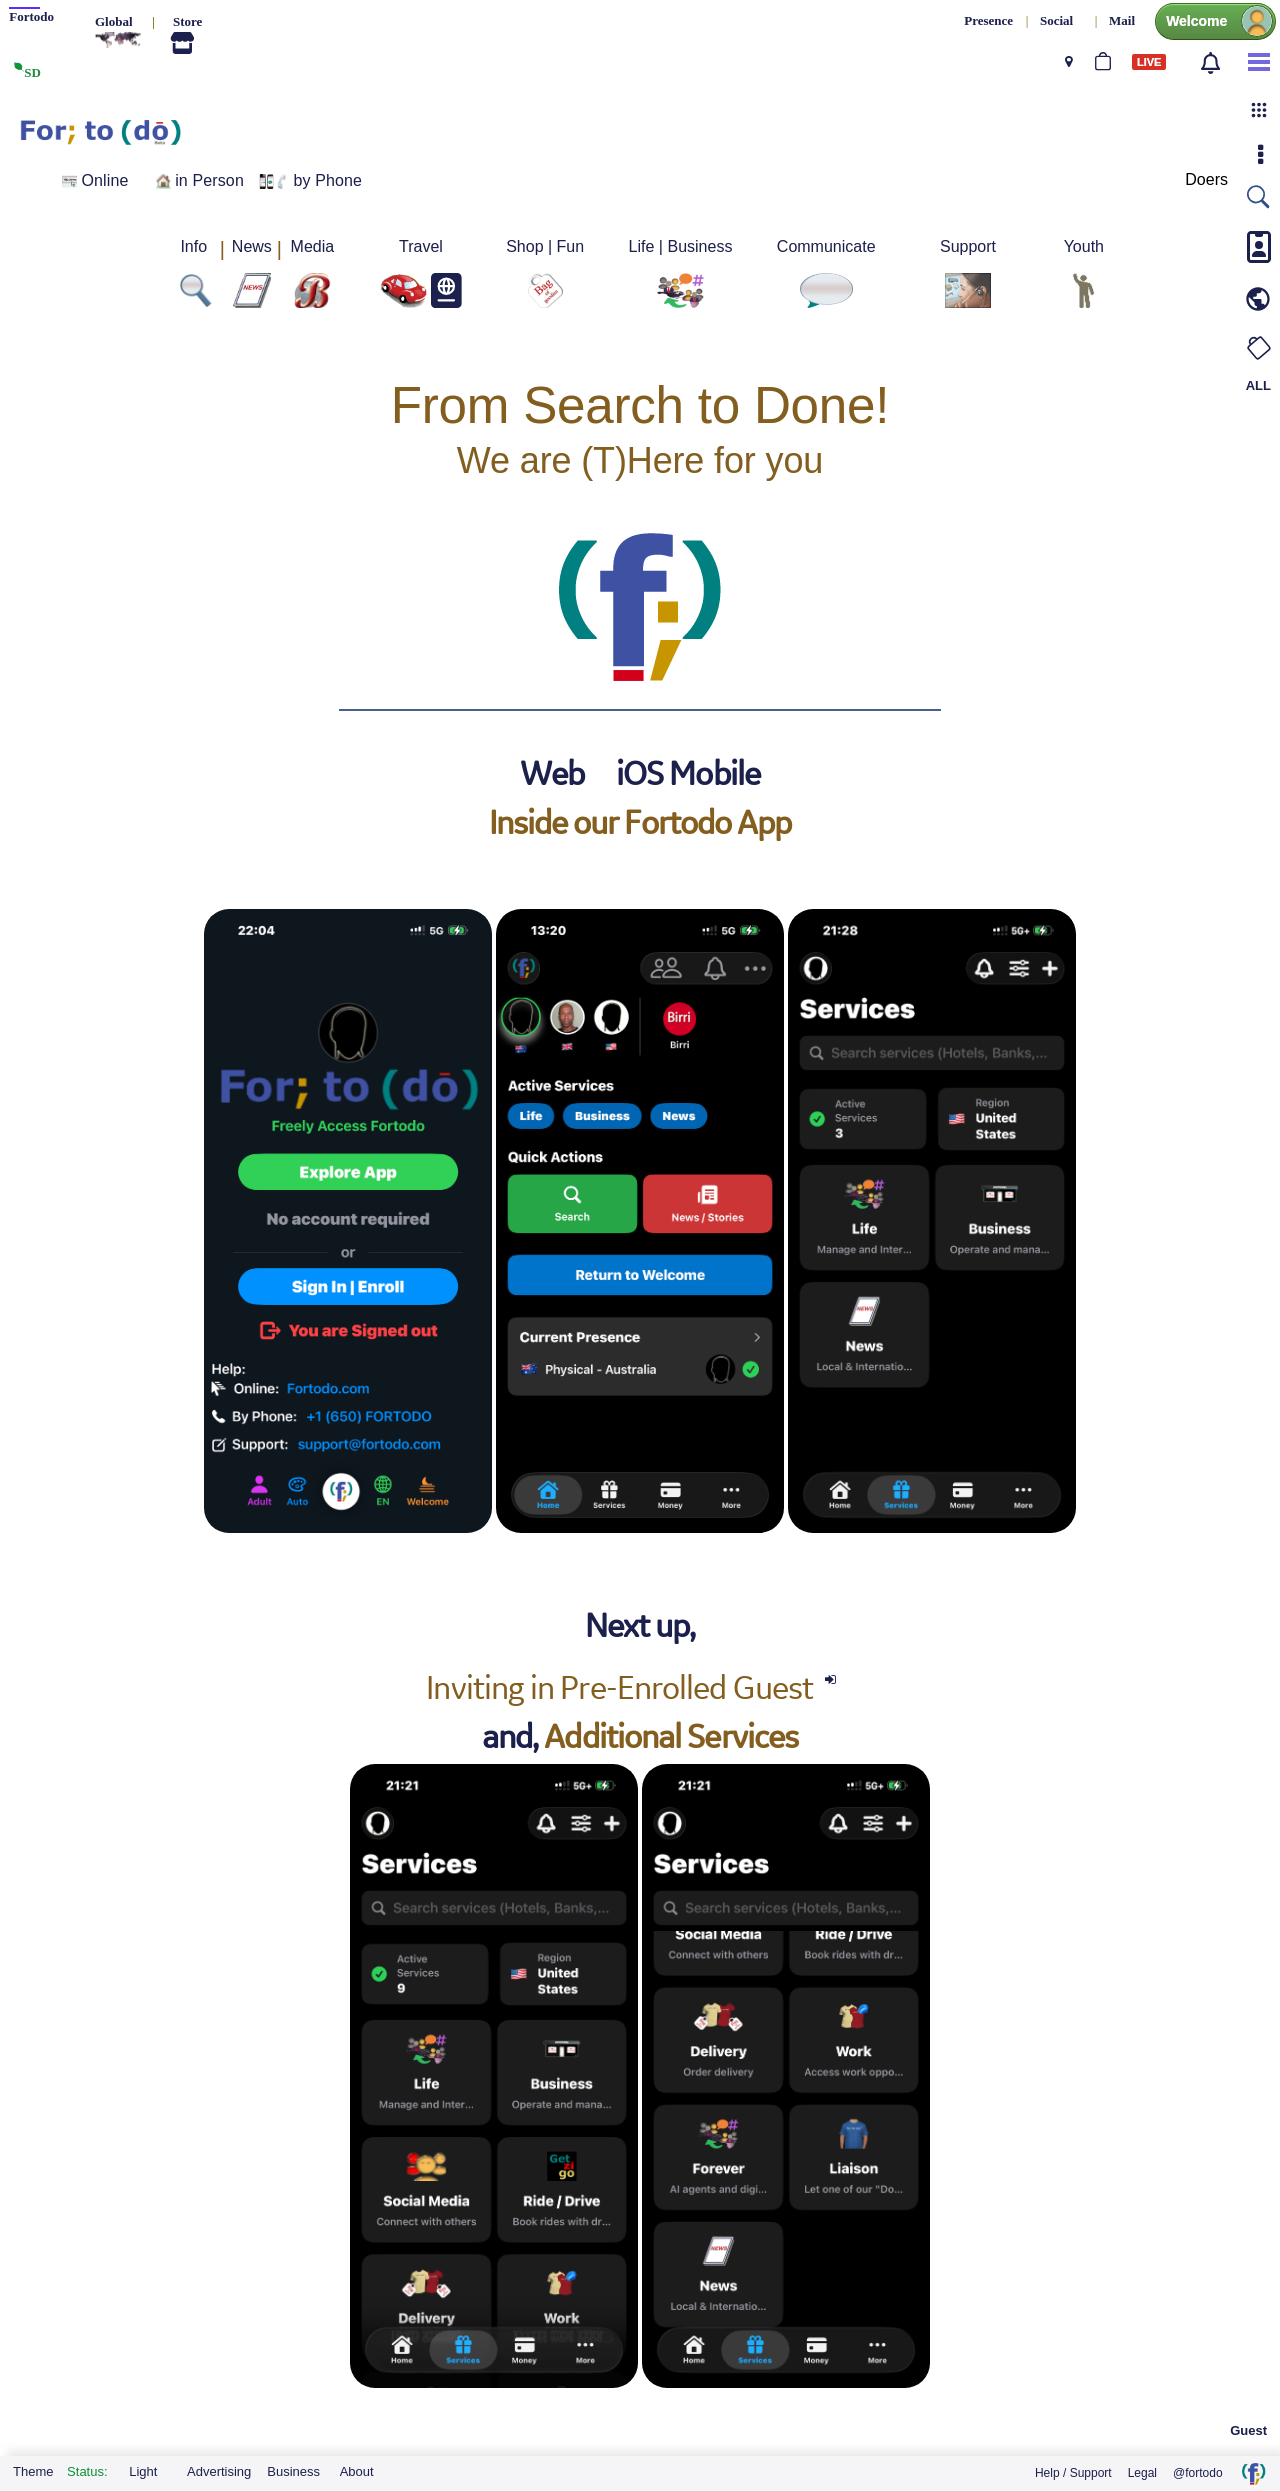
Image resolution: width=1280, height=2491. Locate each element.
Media (313, 246)
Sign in (1129, 138)
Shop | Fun (545, 246)
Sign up (1139, 167)
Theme (33, 2471)
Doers (1206, 179)
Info (193, 246)
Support (968, 246)
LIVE (1149, 62)
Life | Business (681, 246)
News (252, 246)
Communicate (826, 246)
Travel (421, 246)
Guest (1248, 2430)
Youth (1084, 246)
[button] (1259, 110)
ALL (1258, 385)
